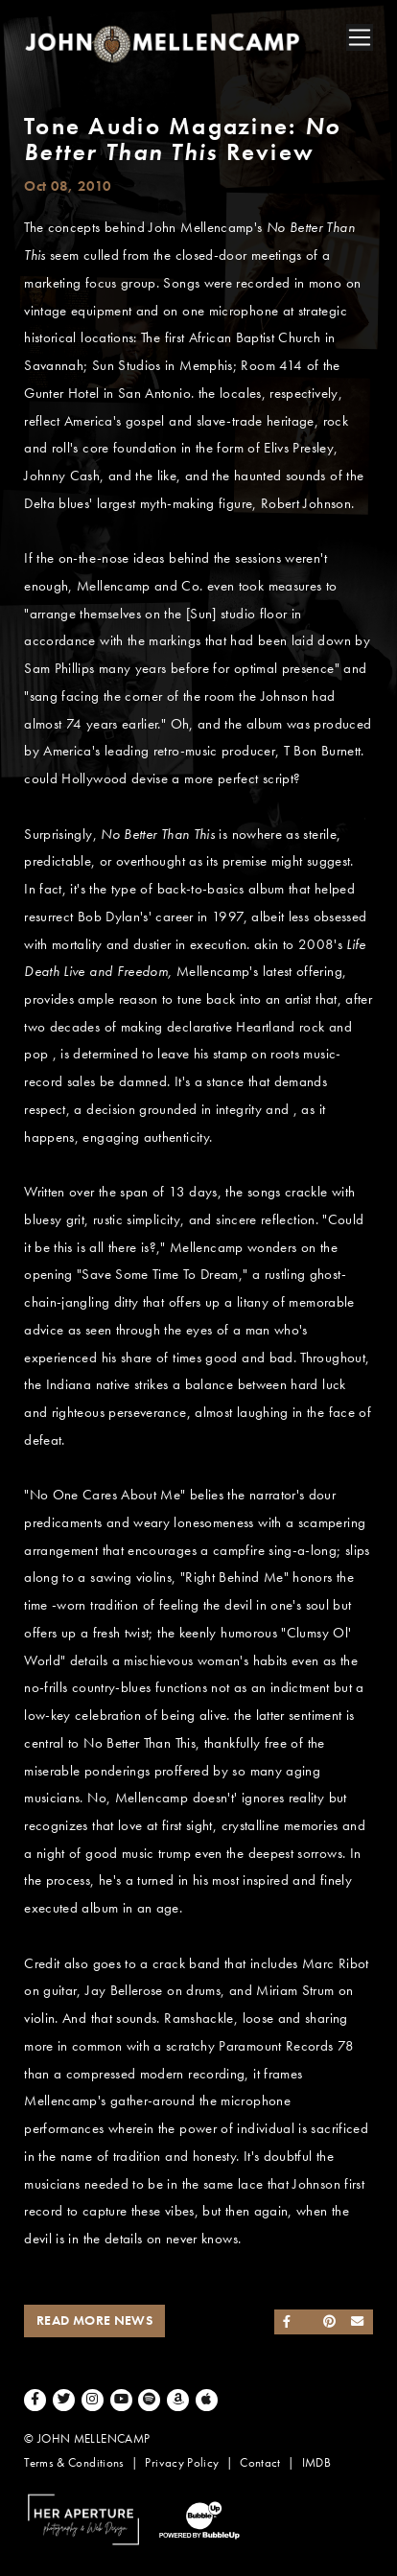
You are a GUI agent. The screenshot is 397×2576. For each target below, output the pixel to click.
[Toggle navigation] (359, 37)
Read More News (94, 2320)
